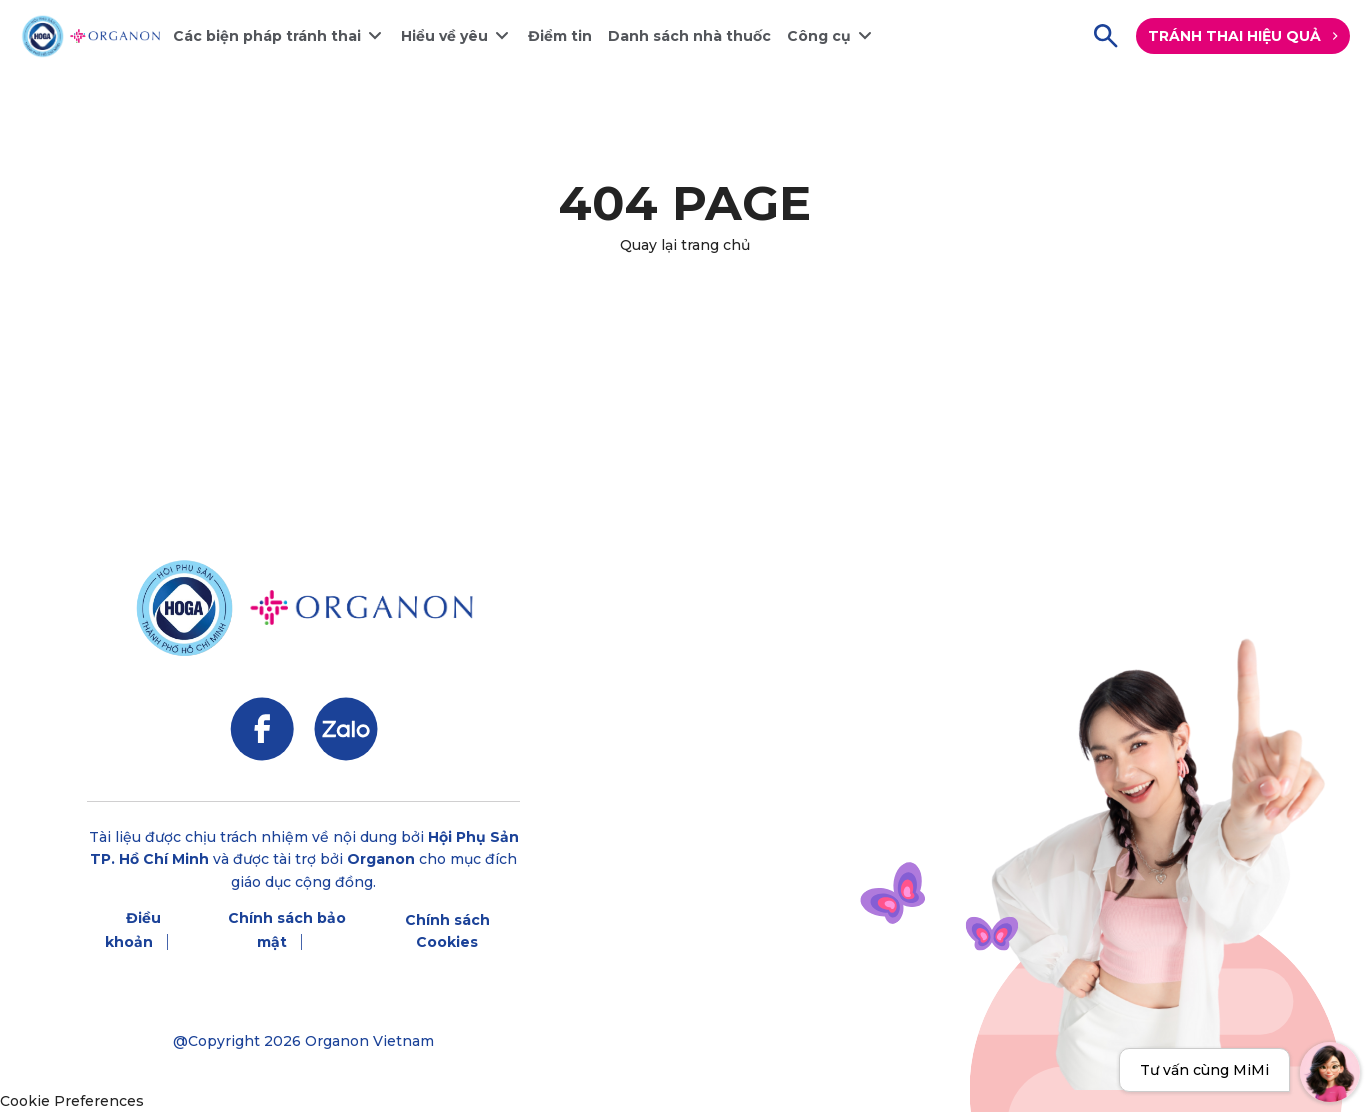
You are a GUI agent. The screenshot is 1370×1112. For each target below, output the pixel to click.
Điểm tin (560, 36)
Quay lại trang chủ (685, 245)
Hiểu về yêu (444, 36)
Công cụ (819, 36)
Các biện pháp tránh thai (267, 36)
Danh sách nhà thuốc (689, 36)
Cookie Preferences (72, 1101)
